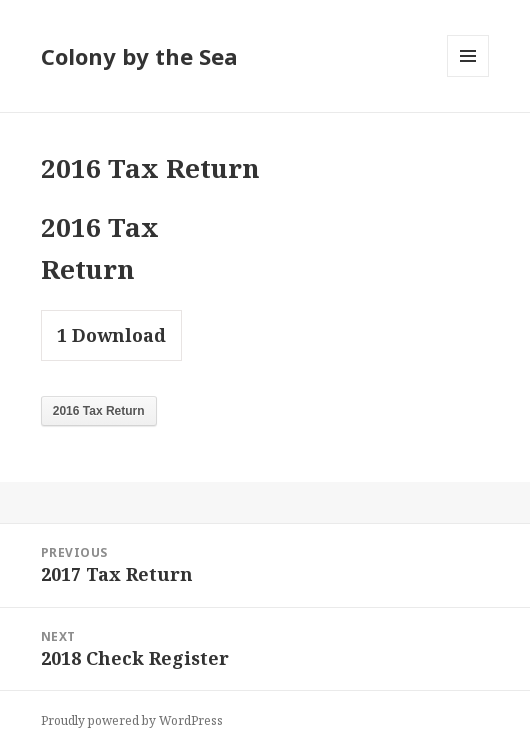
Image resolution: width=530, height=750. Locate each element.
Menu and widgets (468, 76)
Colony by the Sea (139, 56)
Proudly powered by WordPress (132, 720)
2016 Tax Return (99, 411)
